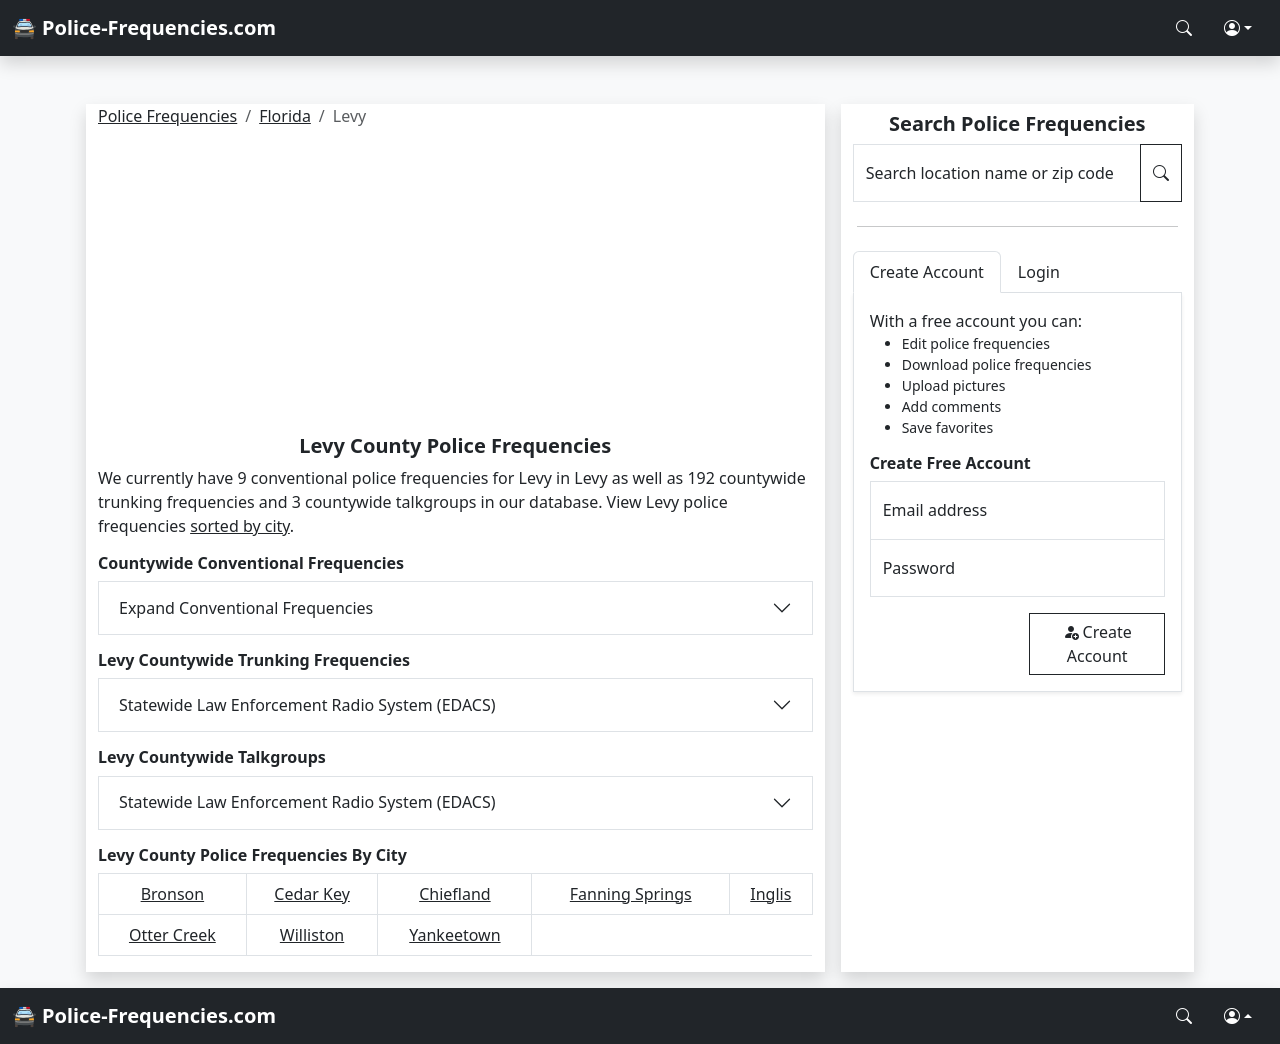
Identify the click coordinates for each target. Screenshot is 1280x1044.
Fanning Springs (631, 894)
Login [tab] (1039, 272)
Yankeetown (454, 935)
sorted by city (240, 526)
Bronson (173, 894)
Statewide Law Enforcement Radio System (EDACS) (307, 705)
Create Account (1097, 644)
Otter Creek (172, 935)
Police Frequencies (167, 116)
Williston (312, 935)
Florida (285, 116)
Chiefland (455, 894)
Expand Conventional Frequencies (246, 608)
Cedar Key (312, 894)
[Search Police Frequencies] (1184, 28)
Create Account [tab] (927, 272)
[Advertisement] (455, 284)
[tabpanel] (1017, 492)
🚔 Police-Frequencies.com (144, 27)
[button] (1238, 28)
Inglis (770, 894)
